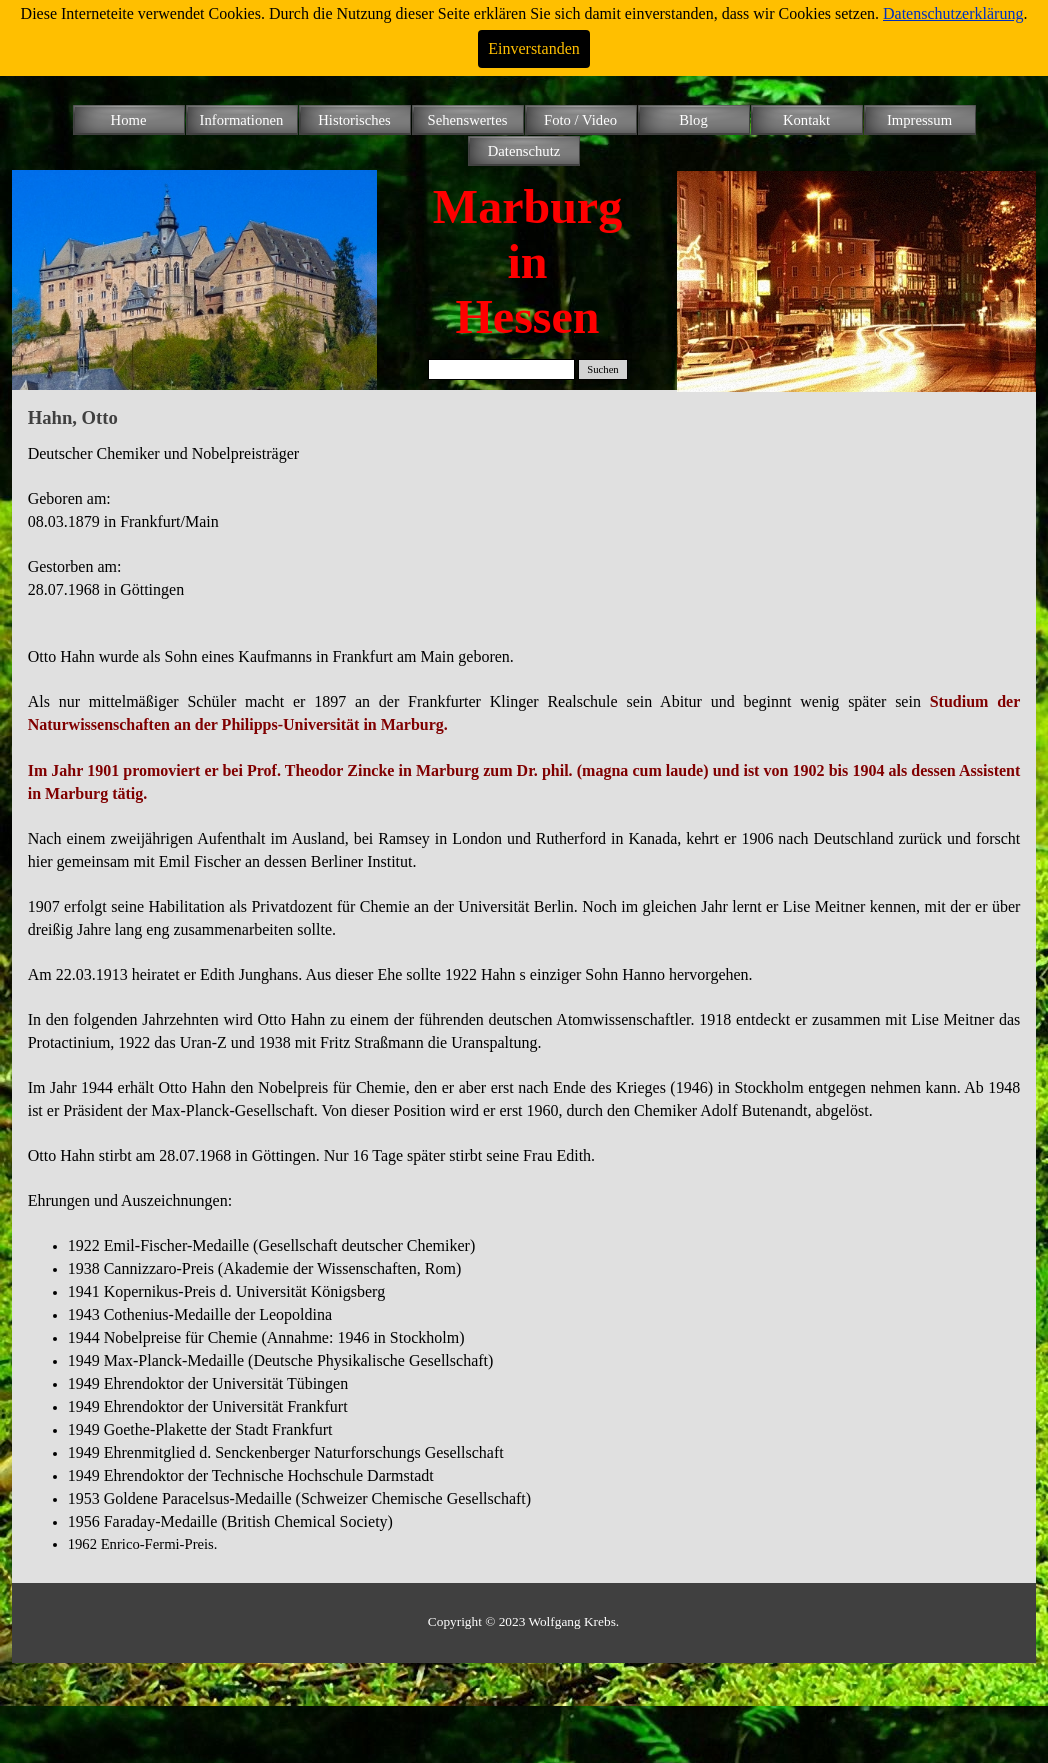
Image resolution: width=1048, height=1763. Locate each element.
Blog (693, 120)
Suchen (602, 369)
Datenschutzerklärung (953, 13)
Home (129, 120)
